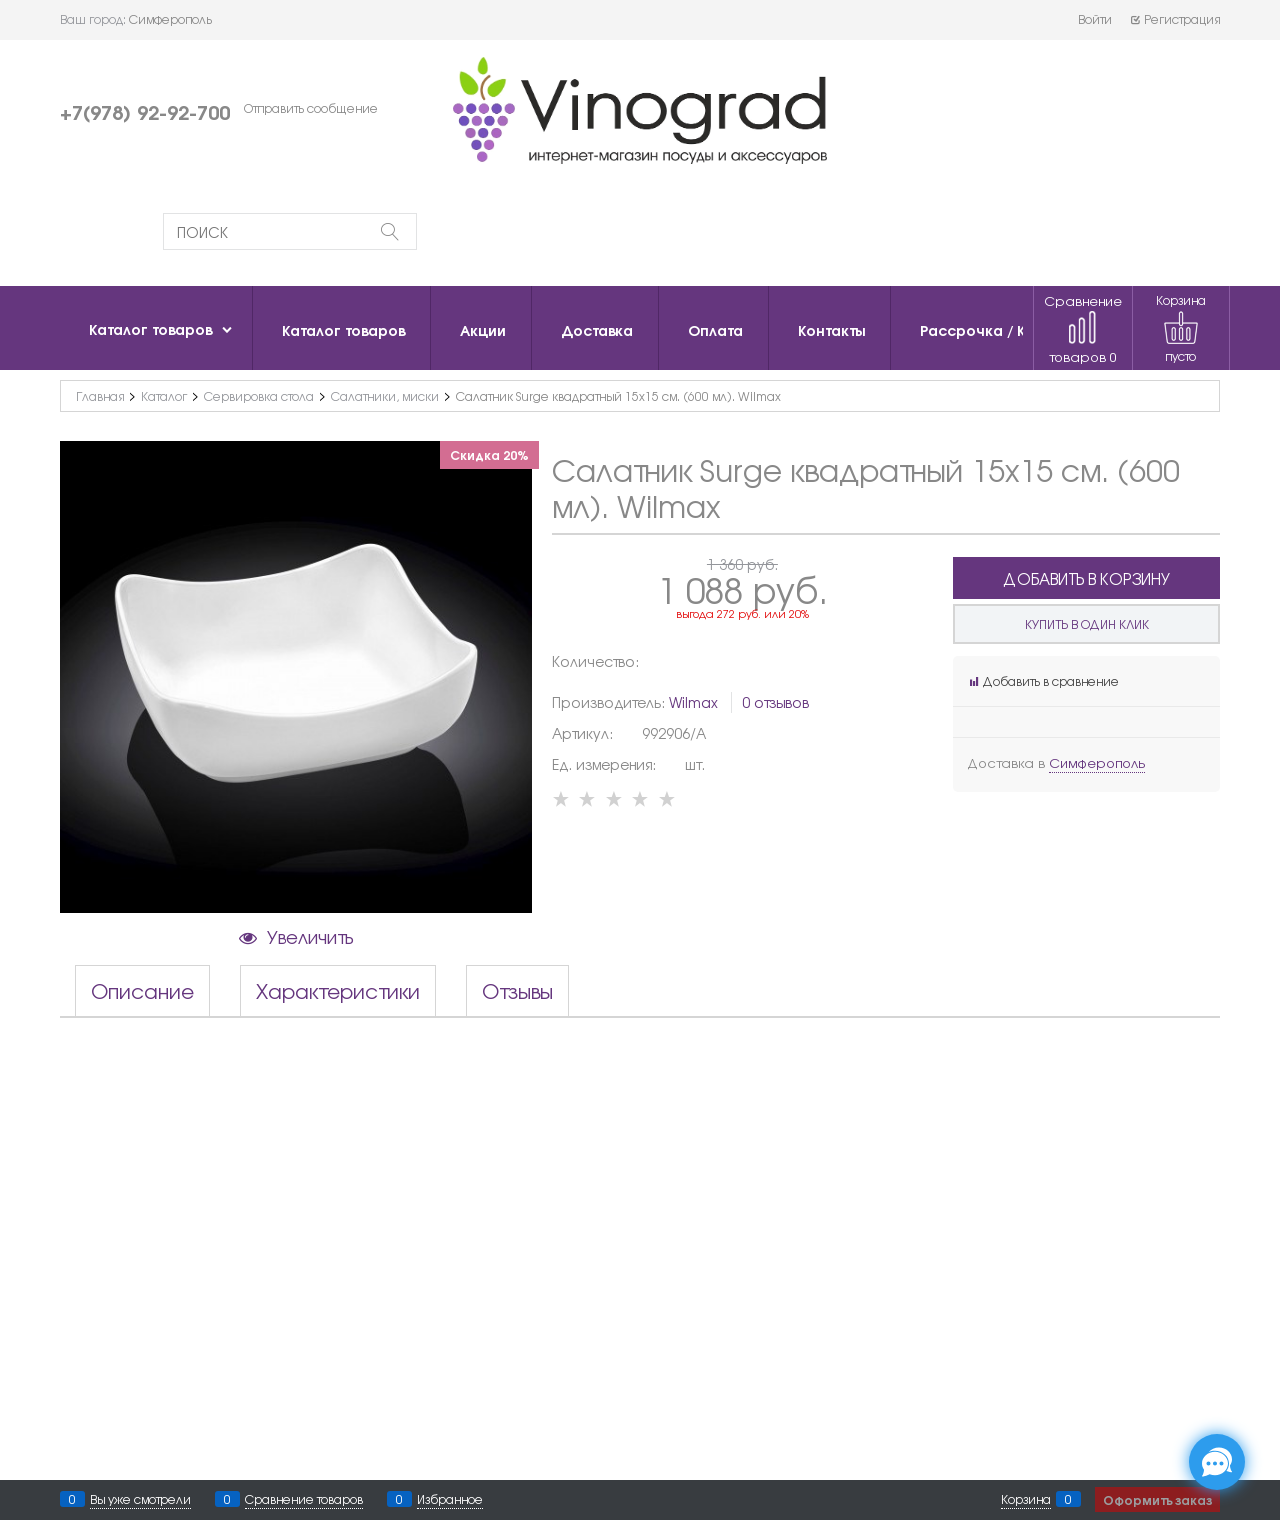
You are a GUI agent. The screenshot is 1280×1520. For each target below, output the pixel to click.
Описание (142, 991)
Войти (1095, 19)
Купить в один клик (1087, 624)
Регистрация (1174, 19)
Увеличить (310, 936)
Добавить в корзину (1086, 578)
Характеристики (338, 991)
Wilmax (693, 702)
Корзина (1026, 1499)
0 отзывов (775, 702)
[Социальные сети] (1217, 1462)
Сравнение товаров (1083, 328)
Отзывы (517, 991)
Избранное (450, 1499)
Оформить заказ (1157, 1499)
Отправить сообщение (311, 108)
